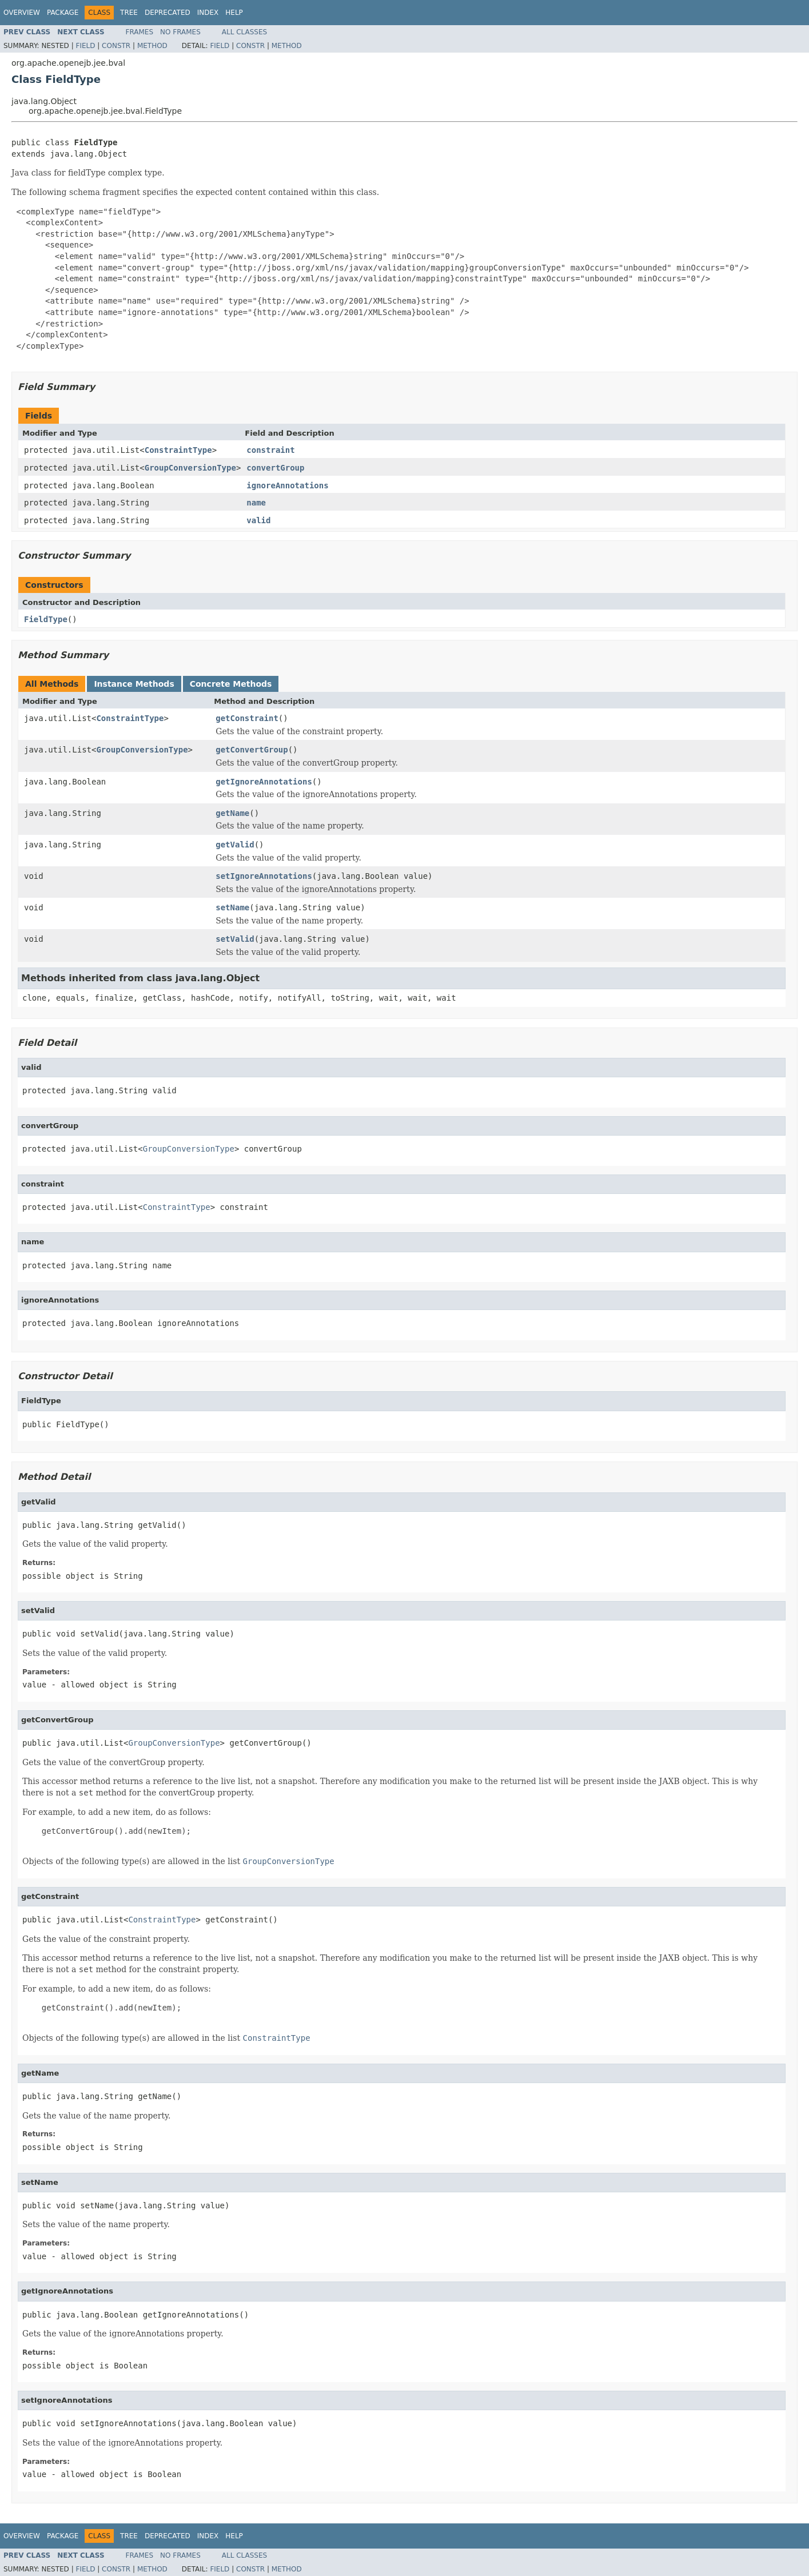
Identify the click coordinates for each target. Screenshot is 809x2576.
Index (208, 13)
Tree (129, 13)
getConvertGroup (252, 749)
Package (62, 13)
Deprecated (167, 13)
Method (152, 46)
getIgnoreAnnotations (264, 781)
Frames (140, 32)
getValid (235, 844)
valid (258, 520)
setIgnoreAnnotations (264, 876)
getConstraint (247, 718)
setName (232, 907)
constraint (270, 450)
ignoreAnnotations (287, 485)
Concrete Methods (231, 683)
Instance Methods (134, 683)
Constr (116, 46)
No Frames (180, 32)
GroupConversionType (190, 467)
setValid (235, 938)
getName (232, 813)
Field (85, 46)
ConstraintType (178, 450)
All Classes (244, 32)
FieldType (45, 619)
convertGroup (275, 467)
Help (234, 13)
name (256, 502)
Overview (21, 13)
